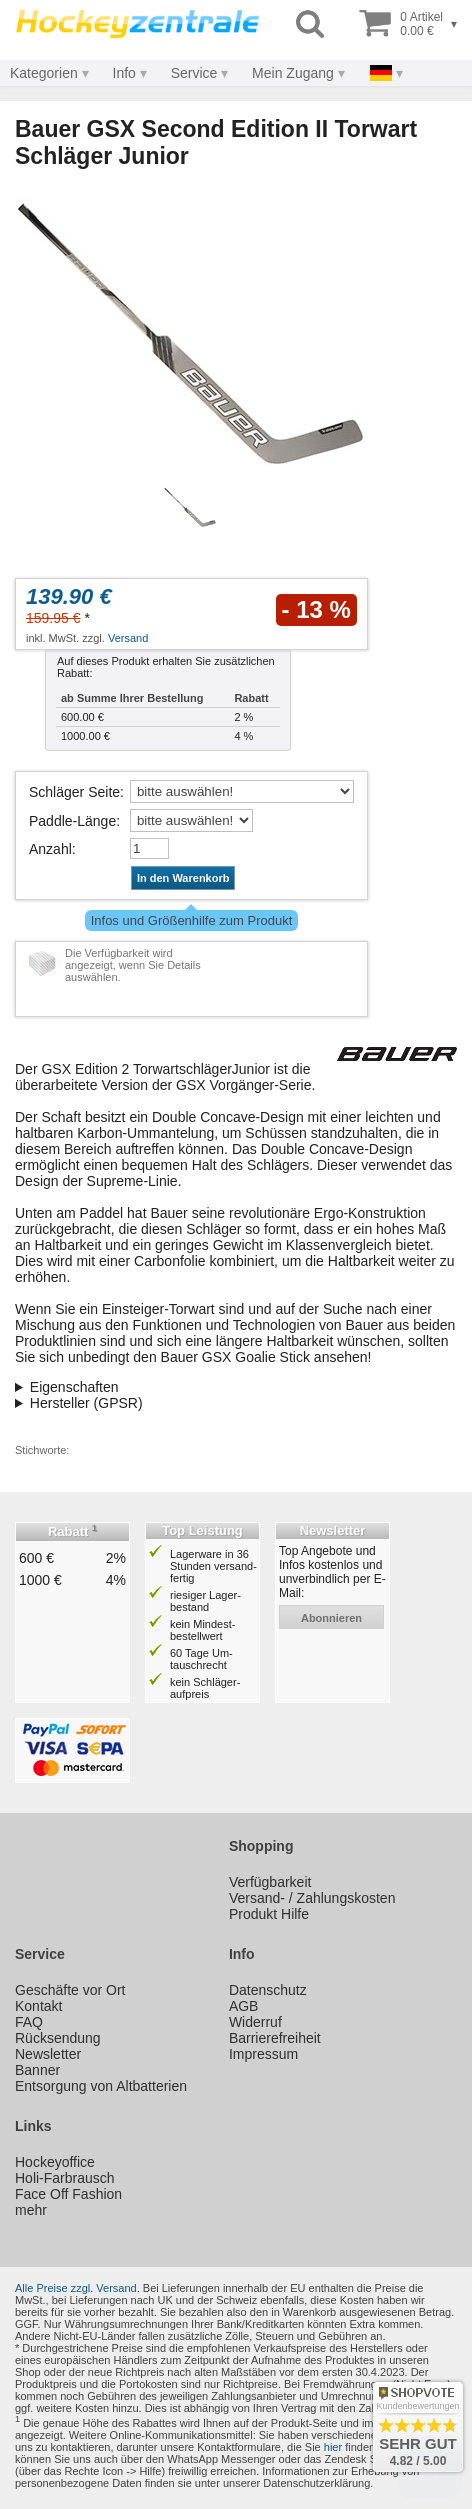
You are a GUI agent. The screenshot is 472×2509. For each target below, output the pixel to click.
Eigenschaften (74, 1387)
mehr (31, 2210)
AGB (244, 2006)
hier (333, 2447)
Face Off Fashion (68, 2194)
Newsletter (48, 2054)
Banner (37, 2070)
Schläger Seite (74, 792)
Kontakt (38, 2006)
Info (124, 73)
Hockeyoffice (55, 2162)
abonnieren (331, 1618)
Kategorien (44, 73)
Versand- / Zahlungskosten (312, 1898)
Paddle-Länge (72, 821)
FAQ (29, 2022)
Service (194, 73)
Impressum (263, 2054)
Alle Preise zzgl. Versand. (77, 2288)
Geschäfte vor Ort (70, 1990)
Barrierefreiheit (275, 2038)
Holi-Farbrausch (65, 2178)
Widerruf (255, 2022)
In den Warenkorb (183, 878)
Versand (128, 638)
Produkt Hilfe (269, 1914)
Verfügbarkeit (270, 1882)
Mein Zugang (293, 73)
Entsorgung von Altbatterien (101, 2086)
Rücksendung (58, 2038)
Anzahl (50, 849)
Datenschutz (268, 1990)
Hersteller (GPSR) (86, 1403)
